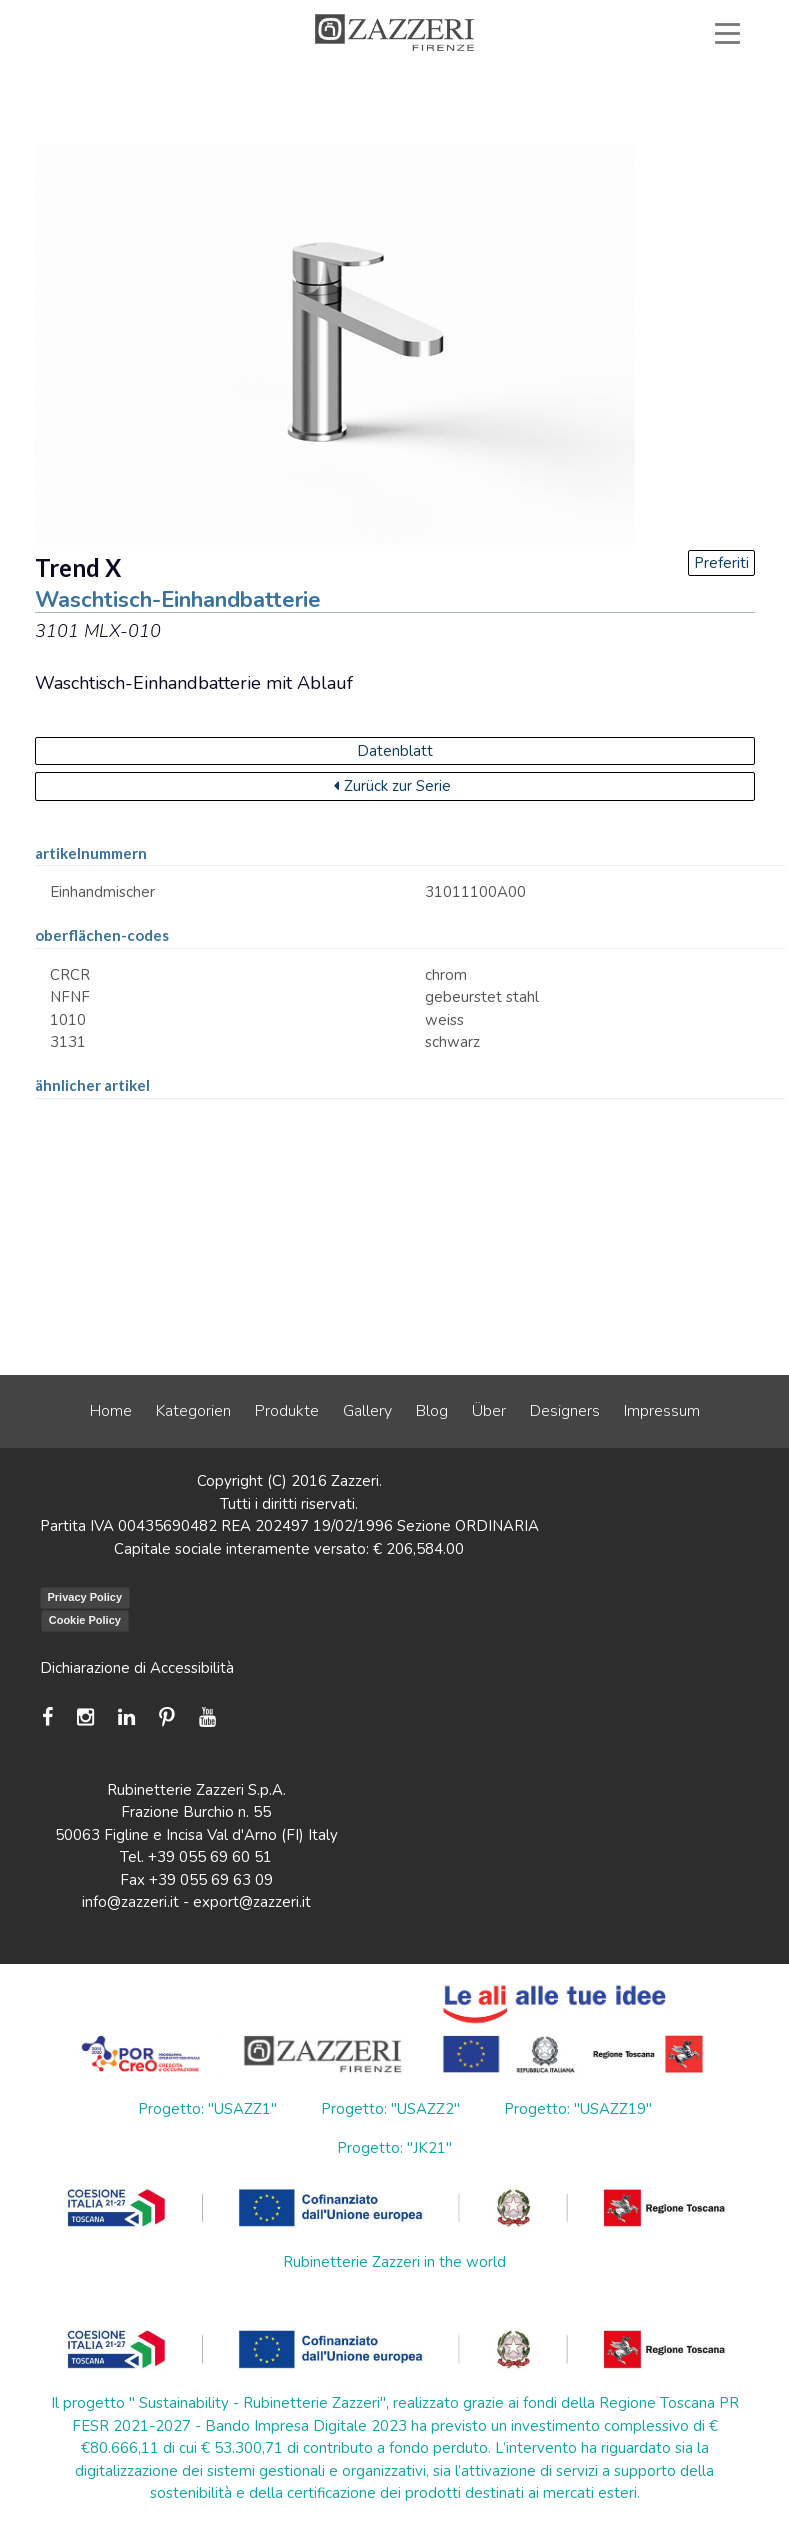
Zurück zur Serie (392, 786)
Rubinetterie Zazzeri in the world (394, 2262)
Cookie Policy (85, 1620)
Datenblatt (395, 751)
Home (111, 1411)
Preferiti (721, 563)
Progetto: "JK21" (394, 2148)
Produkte (287, 1411)
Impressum (662, 1411)
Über (489, 1411)
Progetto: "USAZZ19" (578, 2109)
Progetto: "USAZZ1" (207, 2109)
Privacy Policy (85, 1597)
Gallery (367, 1411)
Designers (565, 1411)
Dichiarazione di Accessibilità (137, 1668)
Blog (432, 1411)
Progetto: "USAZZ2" (390, 2109)
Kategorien (193, 1411)
